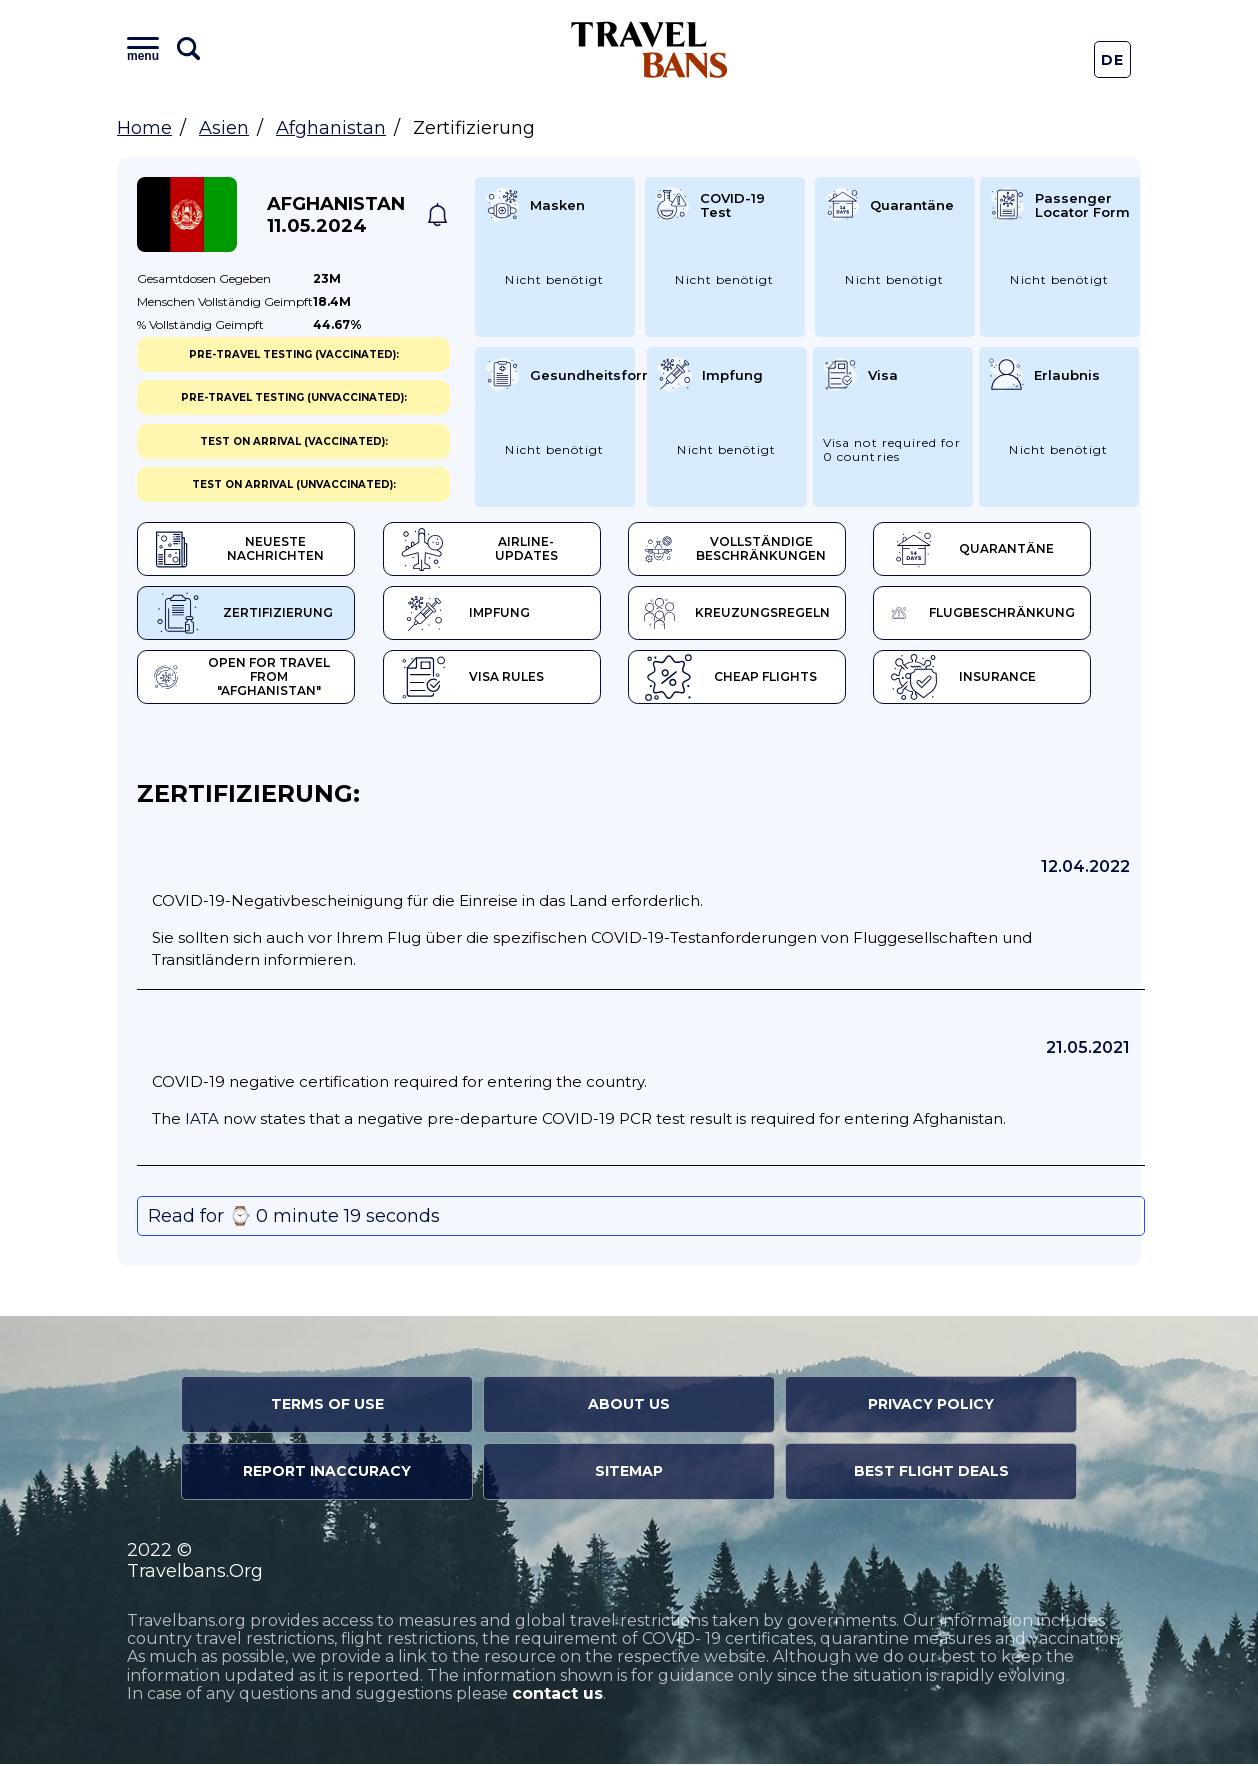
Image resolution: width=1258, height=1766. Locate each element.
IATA (202, 1121)
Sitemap (629, 1474)
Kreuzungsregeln (755, 615)
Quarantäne (994, 550)
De (1113, 60)
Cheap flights (745, 680)
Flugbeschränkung (1008, 615)
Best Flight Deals (931, 1474)
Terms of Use (327, 1407)
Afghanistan (331, 128)
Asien (224, 128)
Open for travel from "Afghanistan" (249, 680)
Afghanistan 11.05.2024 (336, 215)
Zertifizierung (243, 615)
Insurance (985, 680)
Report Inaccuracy (327, 1474)
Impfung (471, 615)
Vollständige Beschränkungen (752, 550)
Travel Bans (649, 49)
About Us (629, 1407)
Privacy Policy (931, 1407)
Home (144, 128)
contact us (557, 1696)
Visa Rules (478, 680)
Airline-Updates (500, 550)
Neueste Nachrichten (241, 550)
